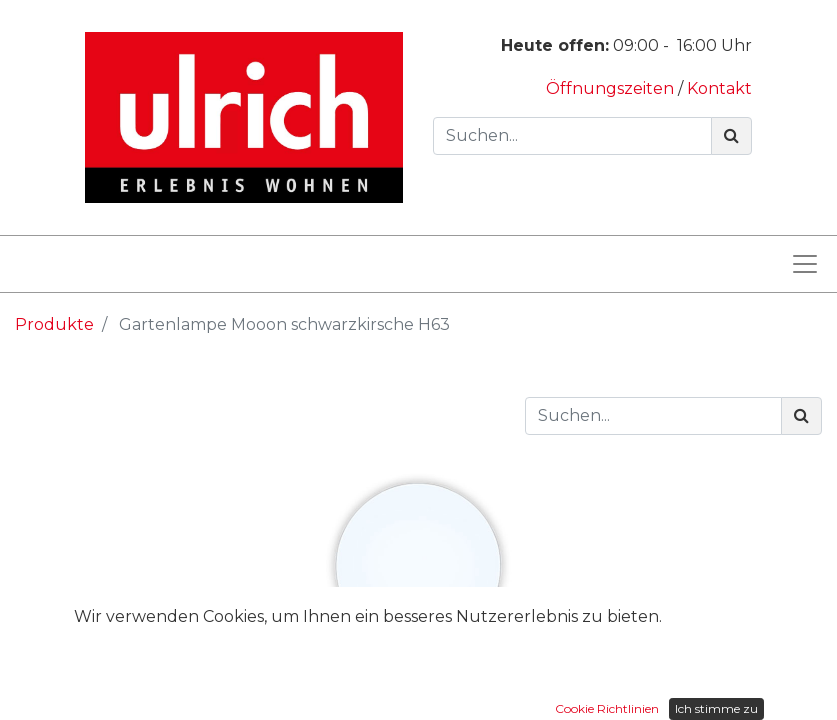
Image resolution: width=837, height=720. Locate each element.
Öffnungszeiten (612, 88)
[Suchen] (731, 136)
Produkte (54, 324)
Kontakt (719, 88)
